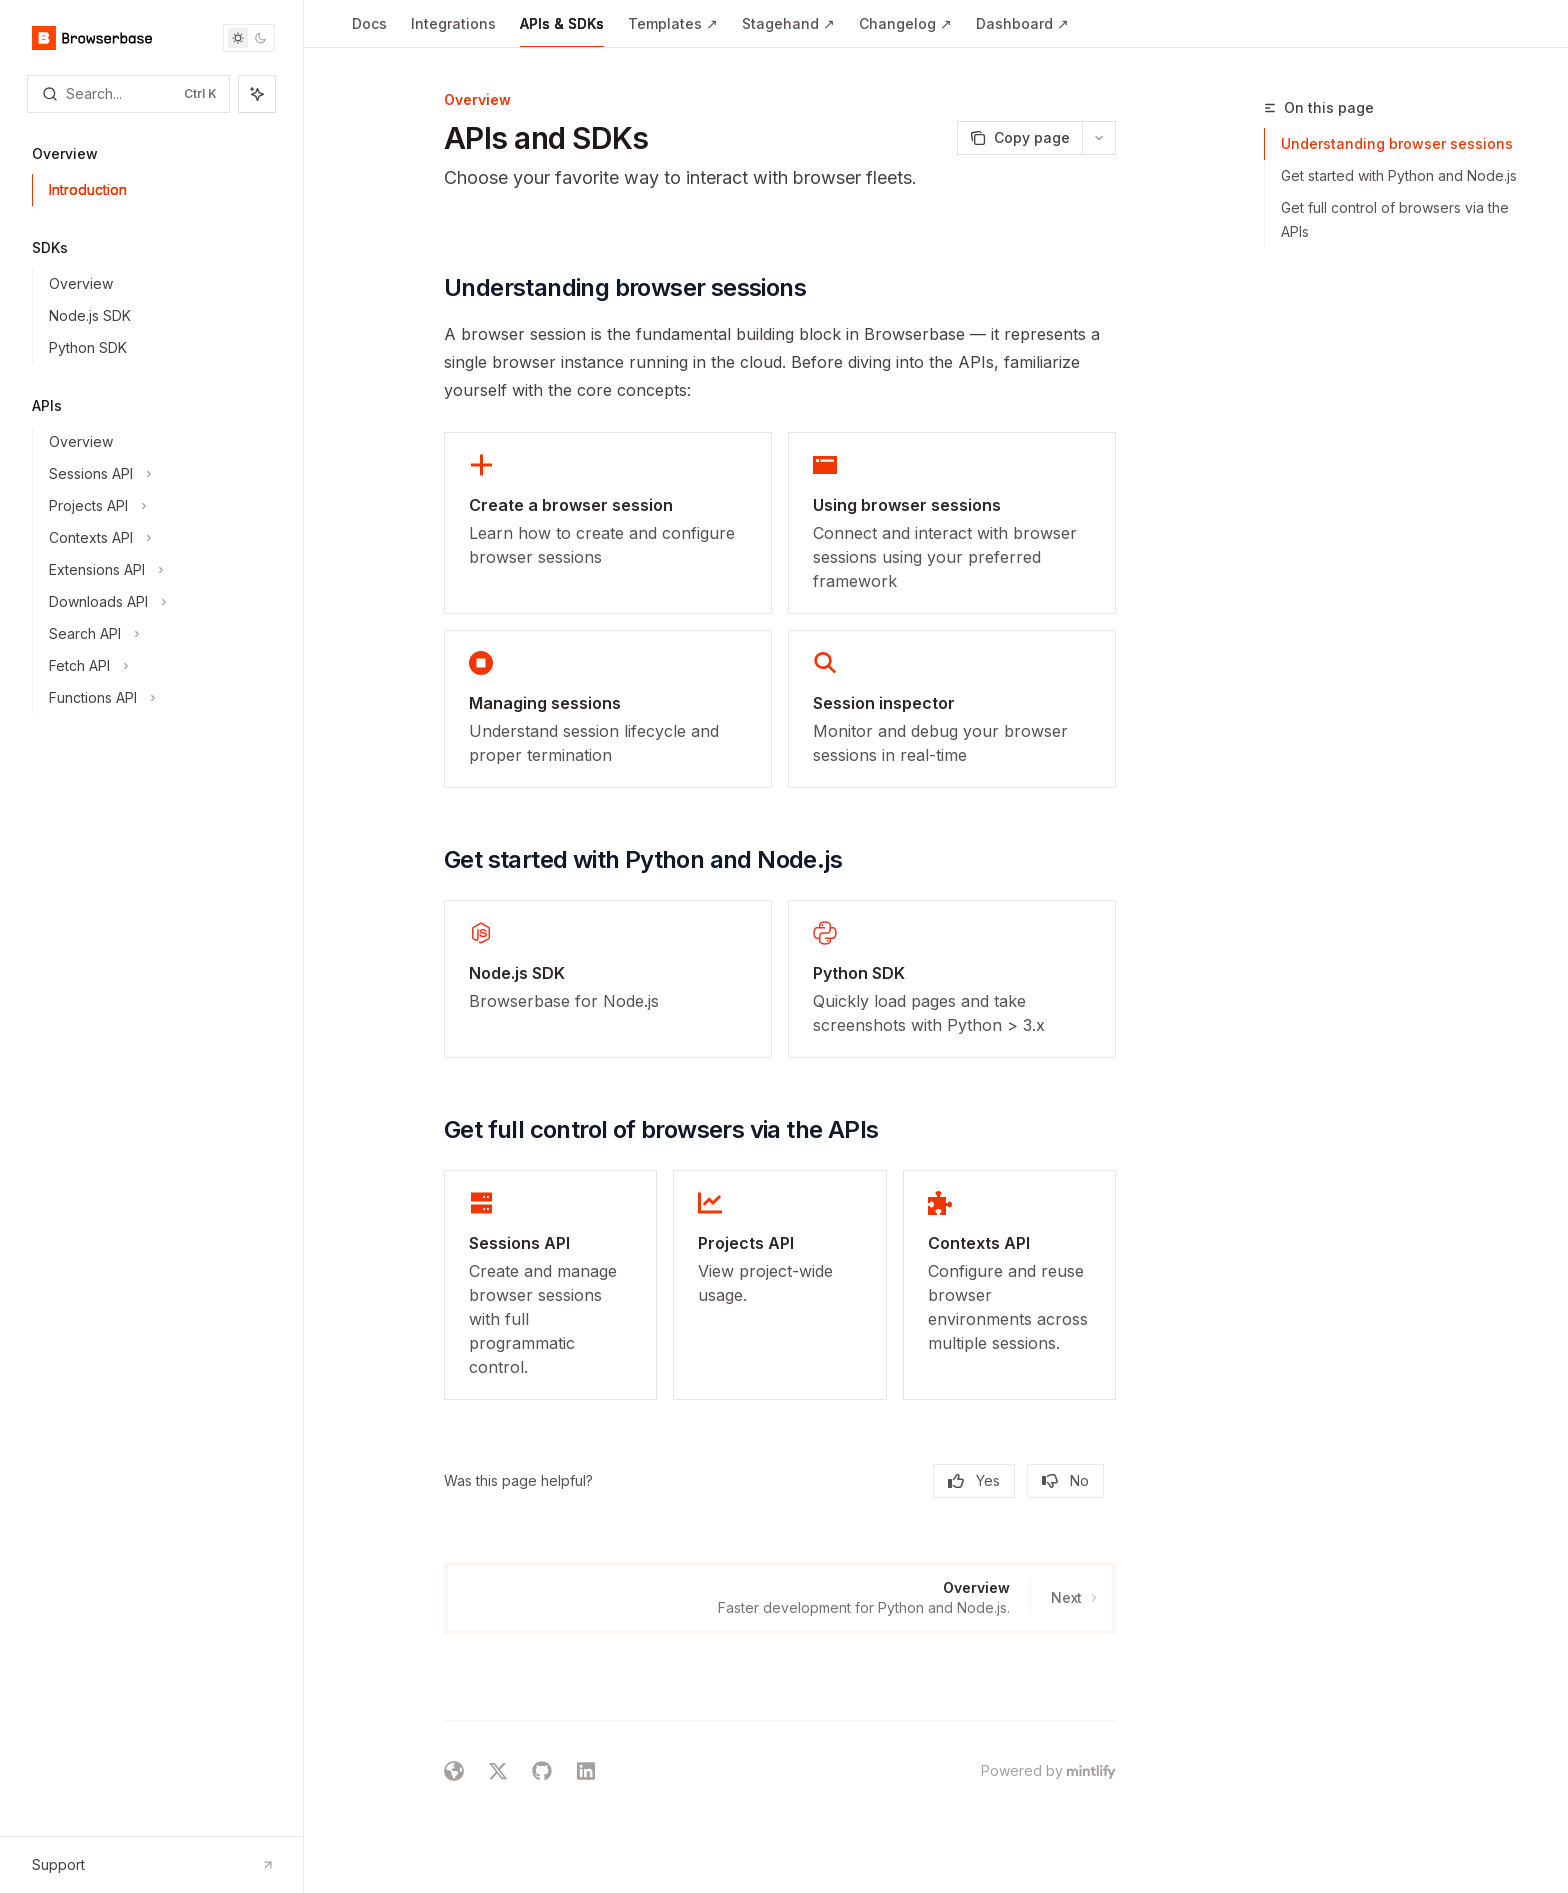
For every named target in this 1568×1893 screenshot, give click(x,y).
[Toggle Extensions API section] (159, 570)
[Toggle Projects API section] (159, 506)
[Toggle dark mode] (249, 38)
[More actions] (1099, 138)
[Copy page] (1019, 138)
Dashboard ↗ (1022, 31)
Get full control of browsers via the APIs (1395, 219)
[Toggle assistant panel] (257, 94)
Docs (369, 31)
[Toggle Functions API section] (159, 698)
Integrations (453, 31)
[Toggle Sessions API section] (159, 474)
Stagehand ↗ (788, 31)
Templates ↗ (673, 31)
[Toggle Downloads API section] (159, 602)
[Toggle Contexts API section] (159, 538)
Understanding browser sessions (1397, 143)
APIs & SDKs (562, 31)
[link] (608, 523)
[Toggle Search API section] (159, 634)
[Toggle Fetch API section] (159, 666)
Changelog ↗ (905, 31)
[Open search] (128, 94)
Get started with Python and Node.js (1399, 175)
